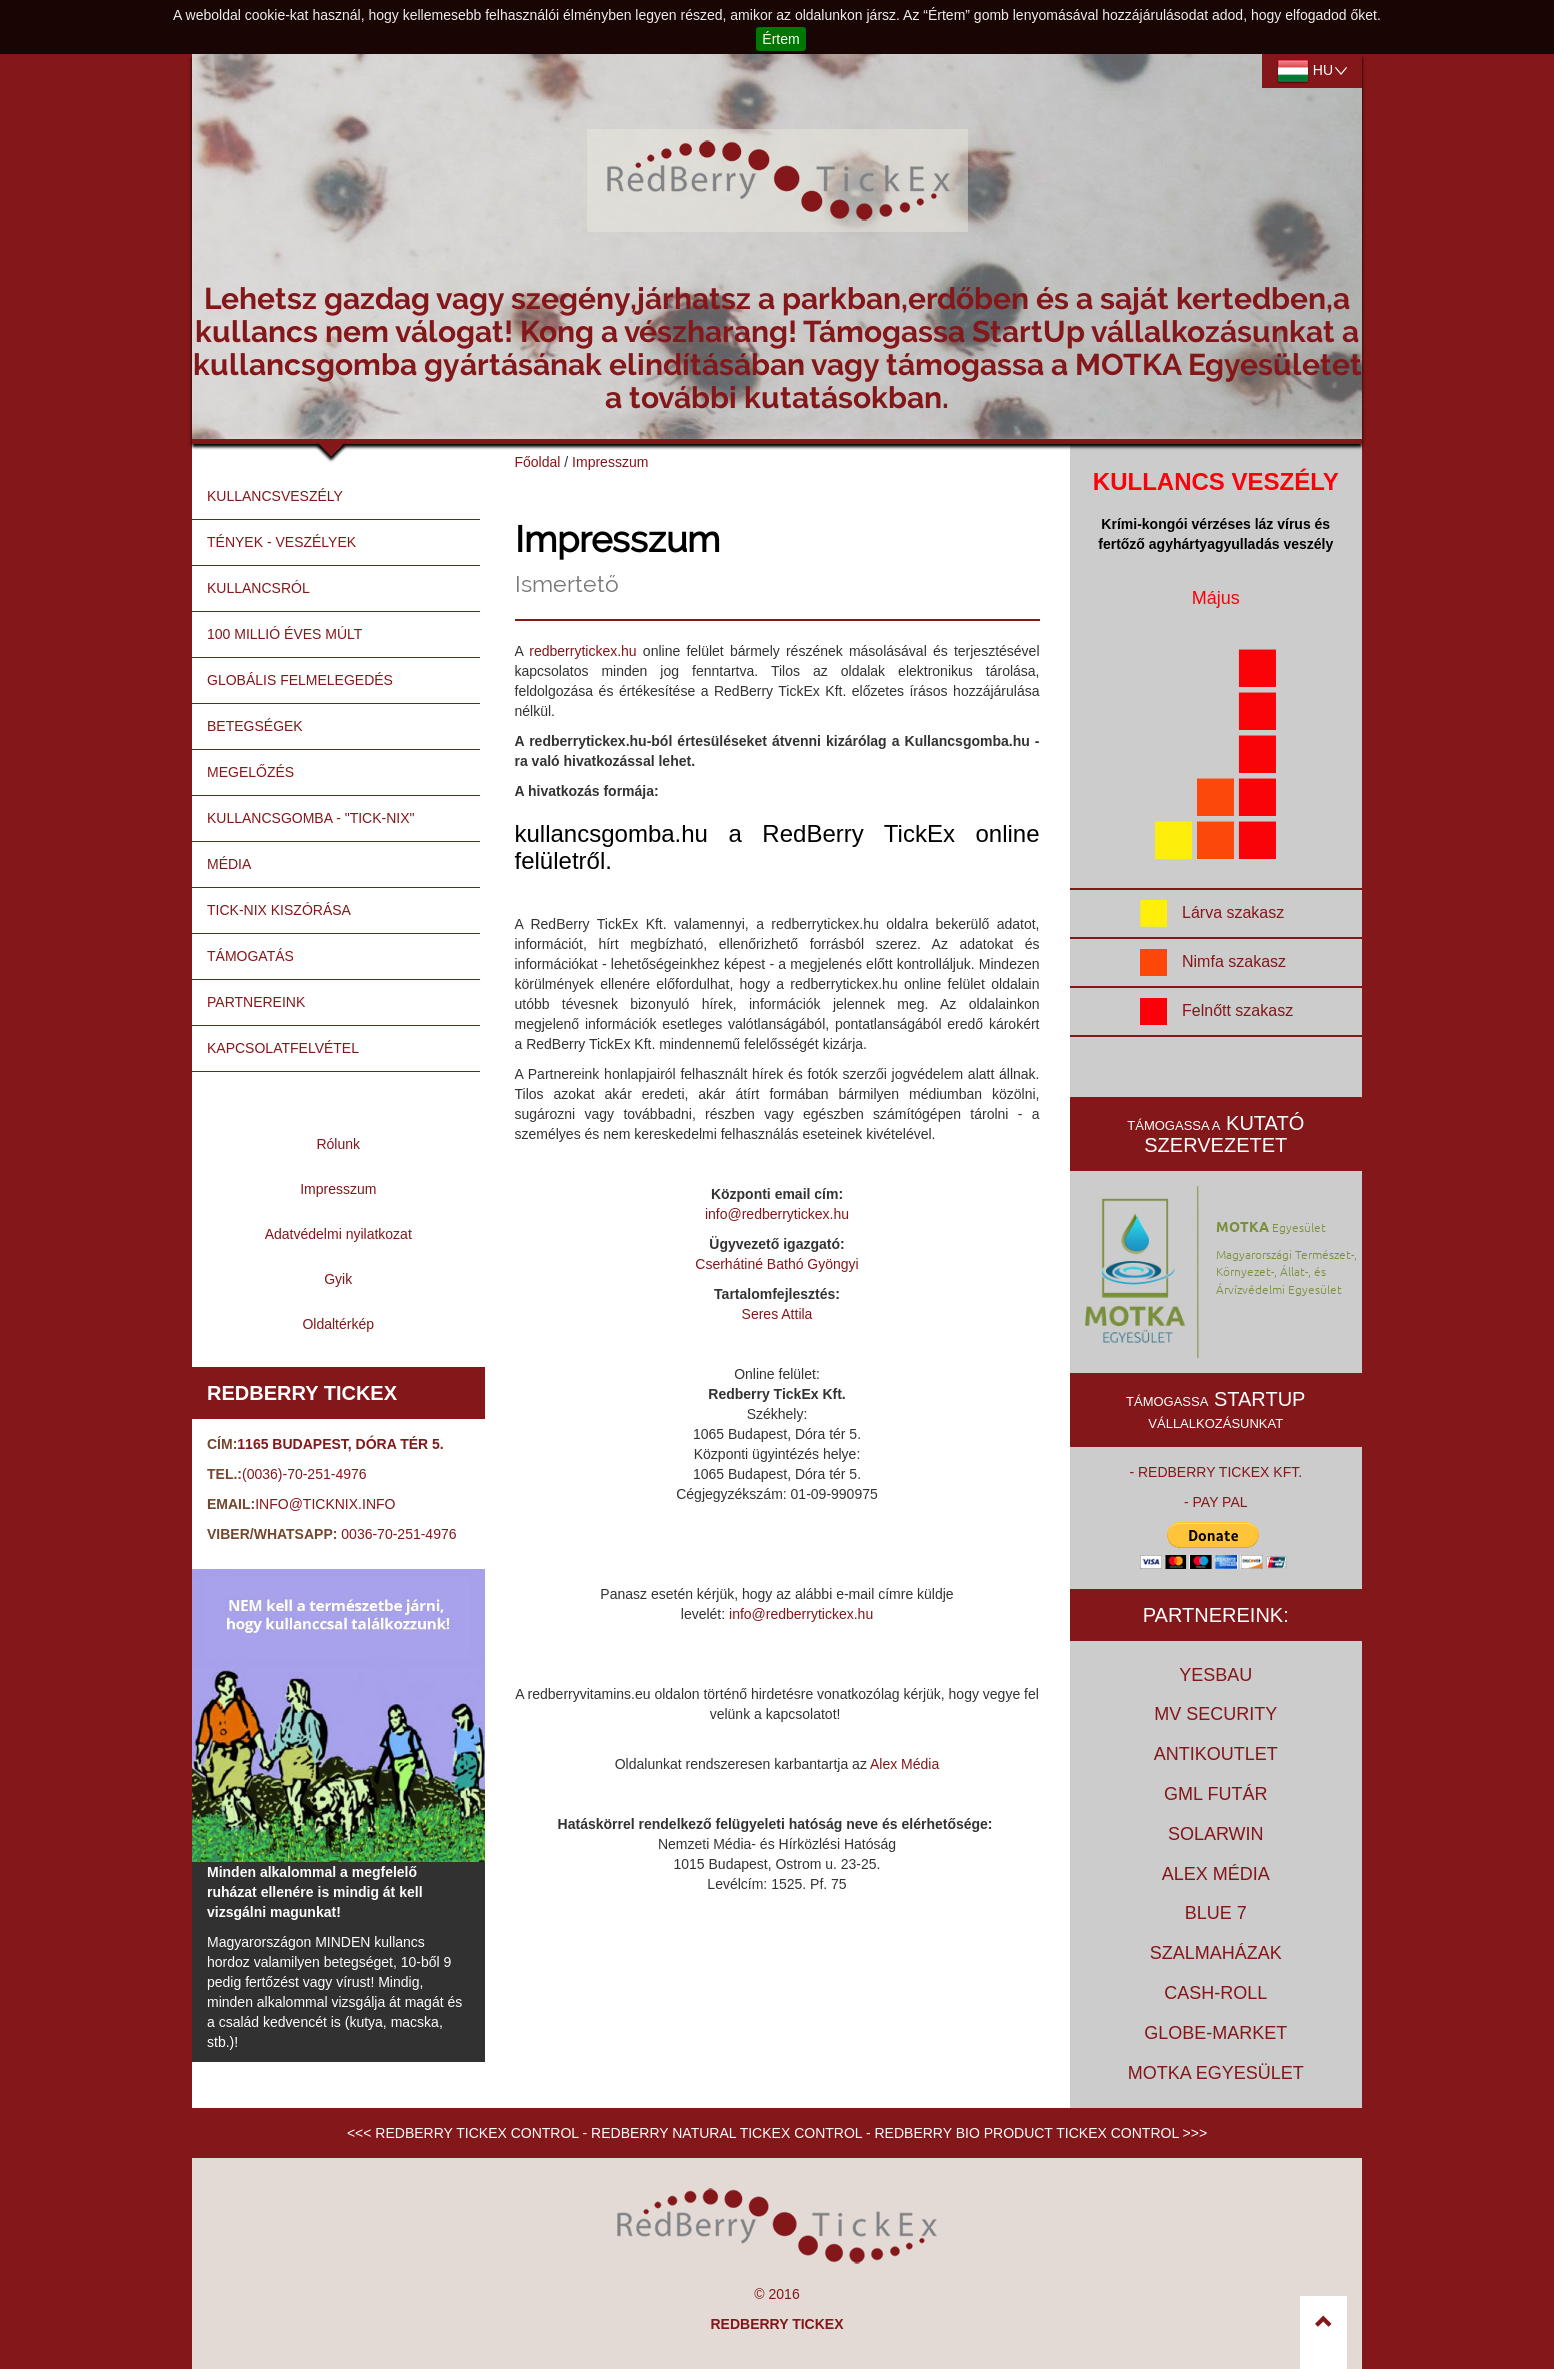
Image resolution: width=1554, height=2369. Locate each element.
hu (1312, 71)
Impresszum (610, 462)
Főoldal (538, 462)
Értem (780, 39)
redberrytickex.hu (582, 651)
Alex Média (904, 1764)
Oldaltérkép (338, 1324)
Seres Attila (777, 1314)
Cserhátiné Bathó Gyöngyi (776, 1264)
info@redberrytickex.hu (777, 1214)
